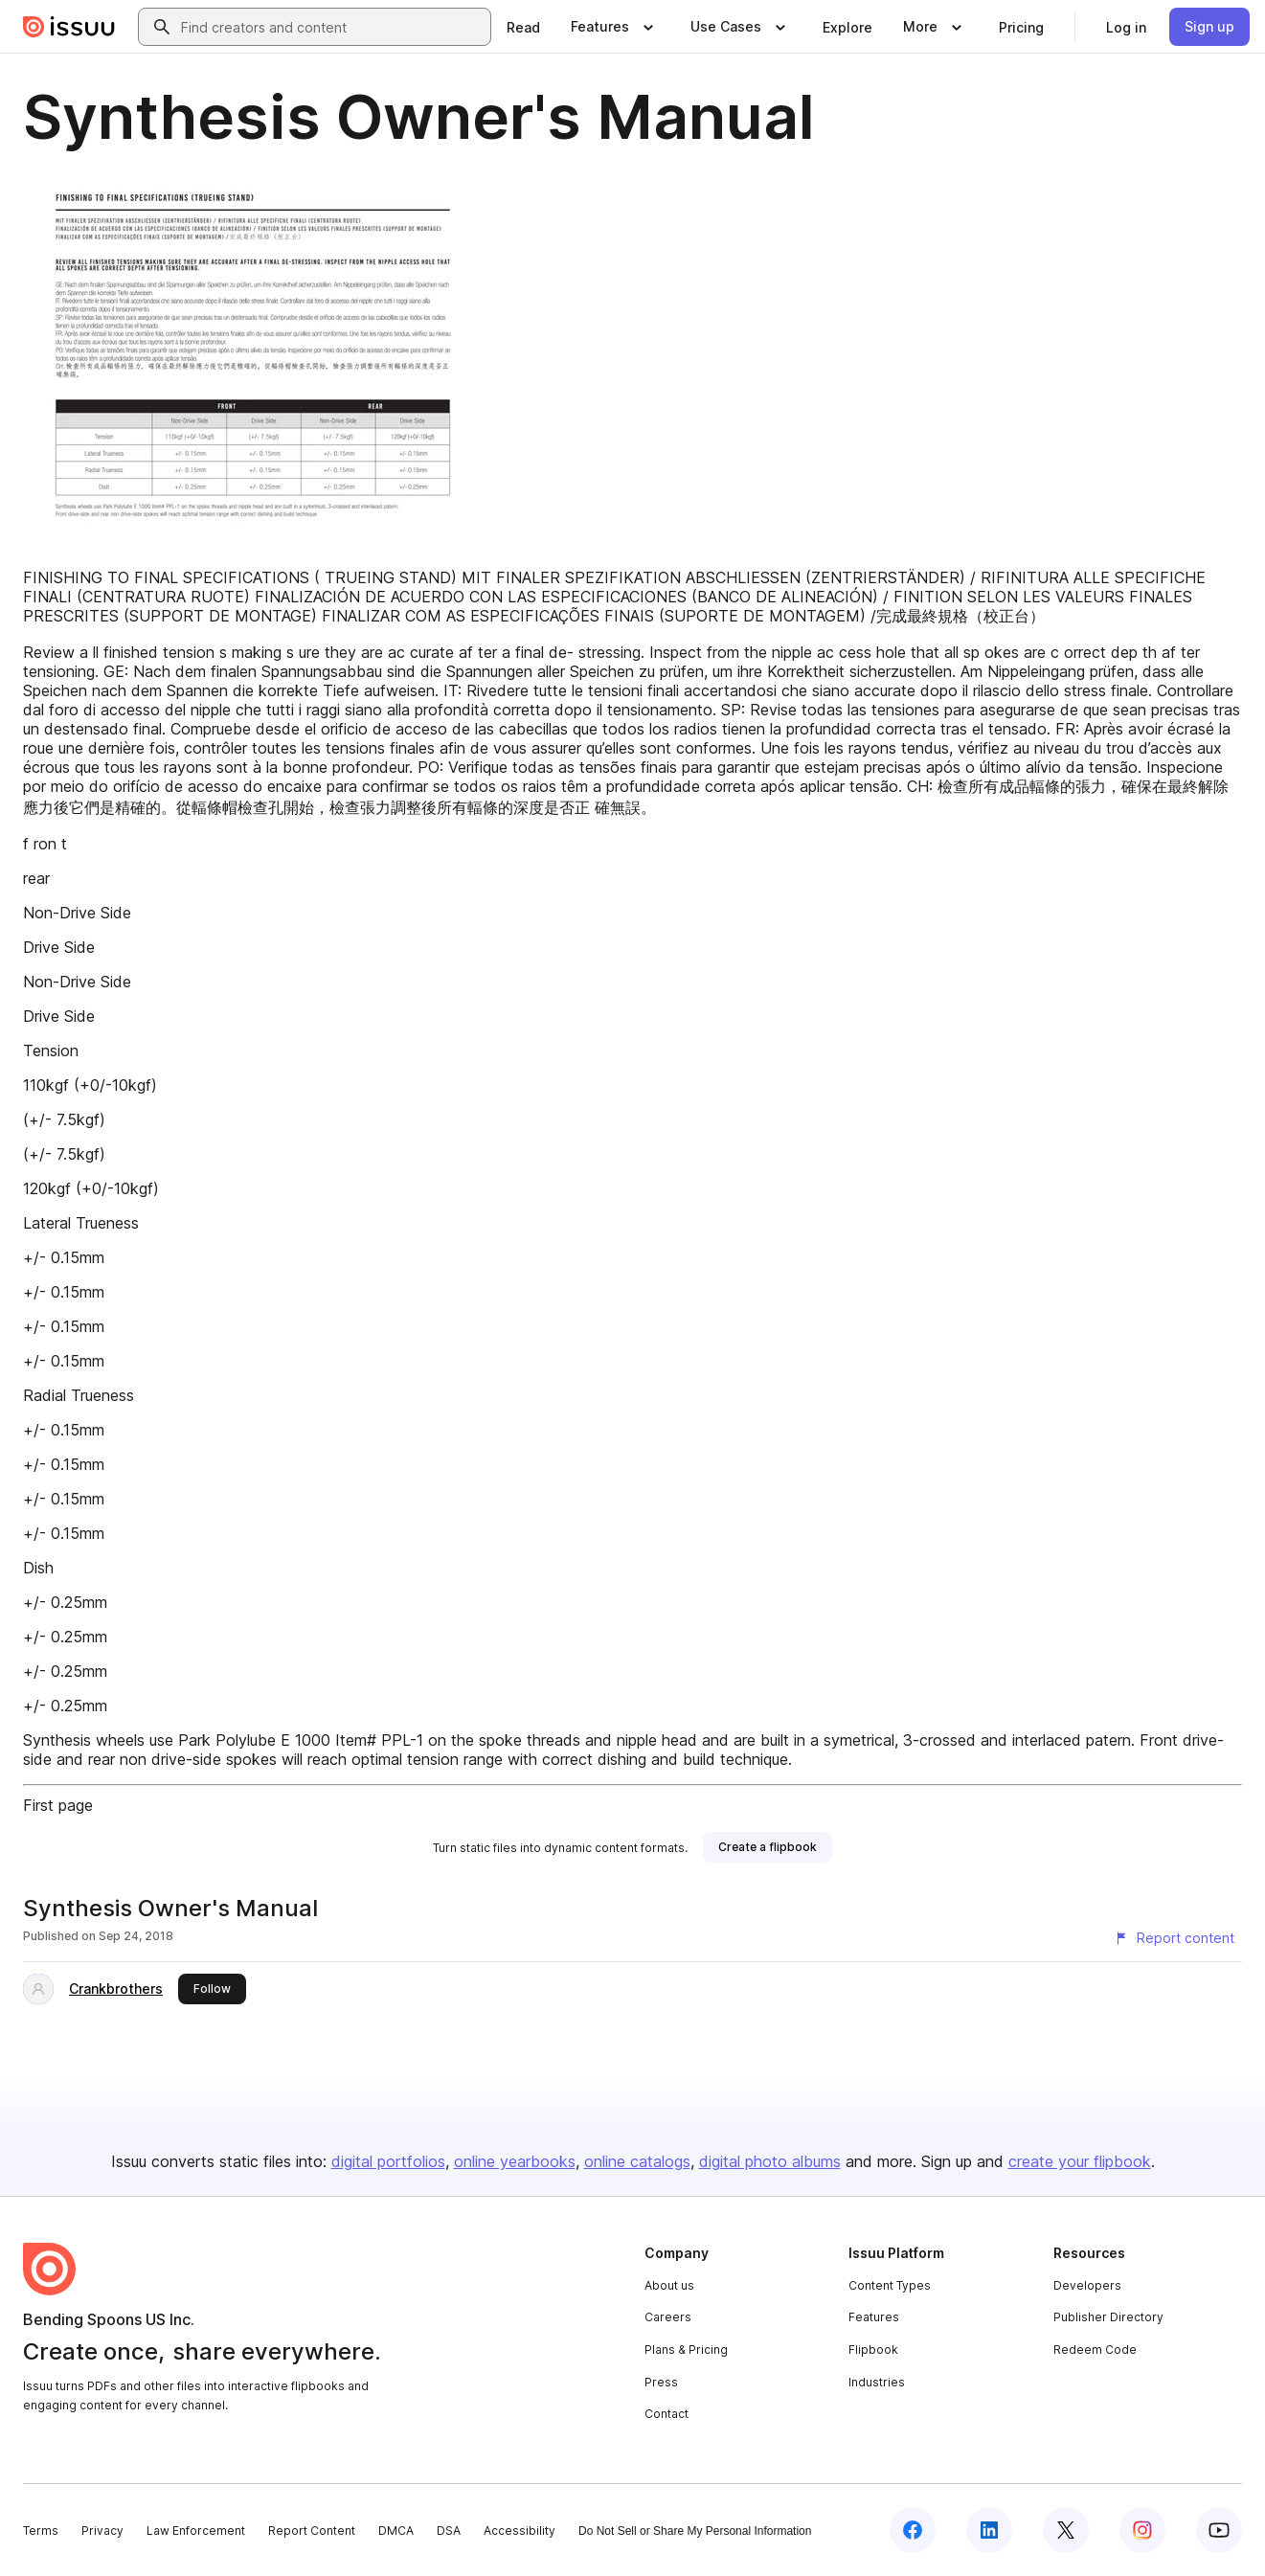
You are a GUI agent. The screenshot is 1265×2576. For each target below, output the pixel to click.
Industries (876, 2382)
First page (58, 1805)
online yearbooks (515, 2161)
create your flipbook (1079, 2161)
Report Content (311, 2530)
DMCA (396, 2530)
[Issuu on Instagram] (1142, 2530)
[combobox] (332, 27)
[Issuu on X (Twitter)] (1066, 2530)
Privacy (102, 2530)
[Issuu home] (69, 26)
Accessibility (519, 2530)
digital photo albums (770, 2161)
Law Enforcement (196, 2530)
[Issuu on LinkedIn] (989, 2530)
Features (873, 2317)
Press (661, 2382)
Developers (1087, 2285)
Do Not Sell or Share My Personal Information (694, 2531)
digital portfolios (388, 2161)
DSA (449, 2530)
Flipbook (873, 2349)
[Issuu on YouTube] (1219, 2530)
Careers (667, 2317)
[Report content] (1174, 1938)
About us (669, 2285)
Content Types (889, 2285)
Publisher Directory (1108, 2317)
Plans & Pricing (686, 2349)
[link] (523, 27)
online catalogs (637, 2161)
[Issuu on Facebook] (913, 2530)
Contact (666, 2414)
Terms (40, 2530)
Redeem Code (1095, 2349)
